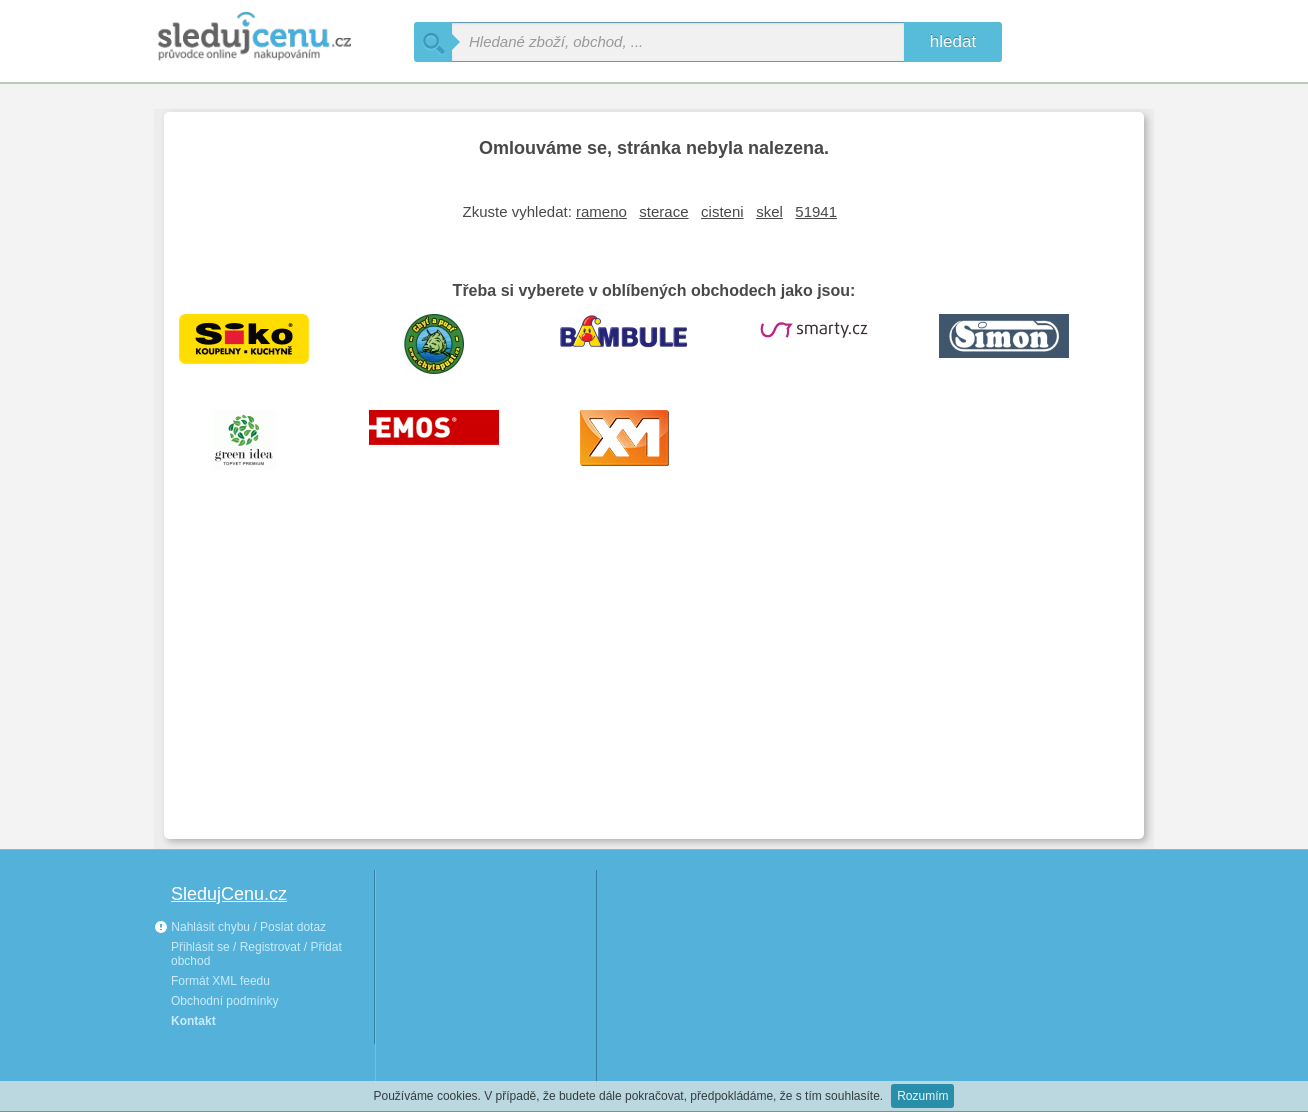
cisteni (722, 211)
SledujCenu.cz (229, 894)
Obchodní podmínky (224, 1001)
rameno (601, 211)
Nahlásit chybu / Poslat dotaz (240, 927)
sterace (663, 211)
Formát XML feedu (220, 981)
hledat (953, 41)
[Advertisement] (654, 674)
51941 (816, 211)
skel (769, 211)
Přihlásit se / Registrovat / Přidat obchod (256, 954)
